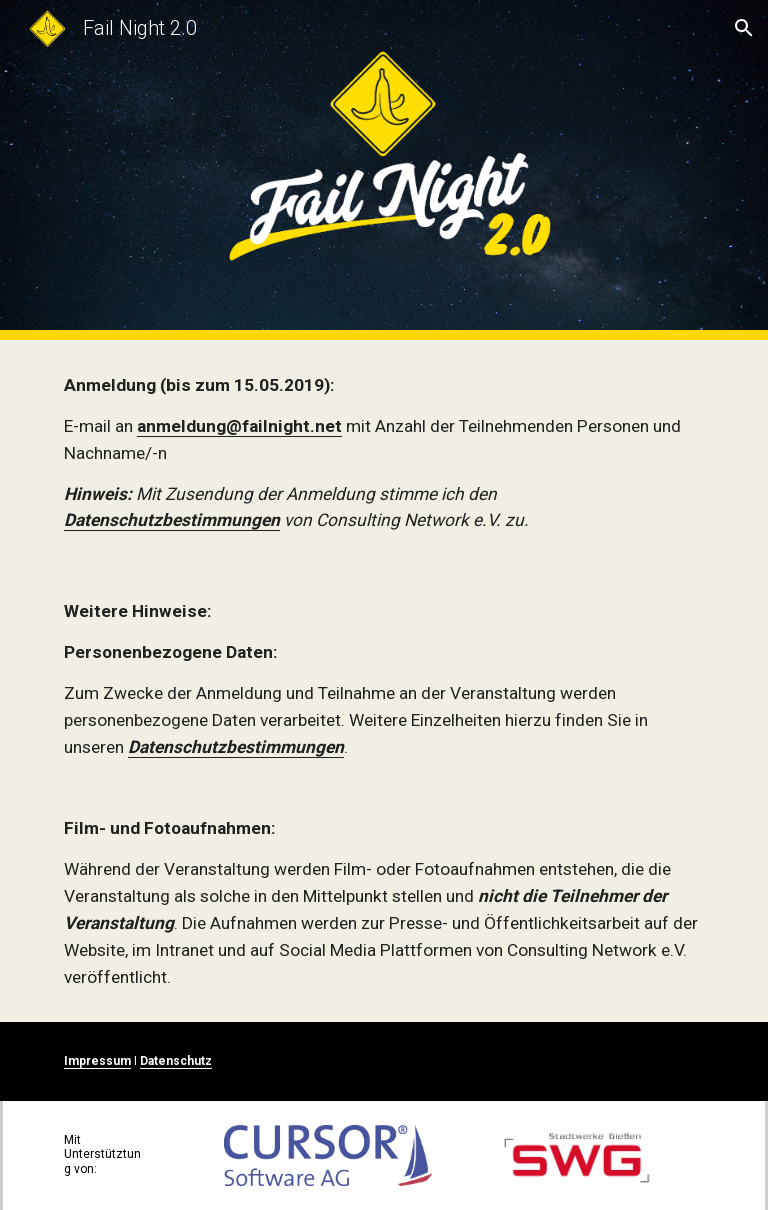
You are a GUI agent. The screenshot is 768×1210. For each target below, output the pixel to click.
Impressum (97, 1061)
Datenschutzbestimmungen (172, 520)
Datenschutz (176, 1061)
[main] (383, 453)
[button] (744, 28)
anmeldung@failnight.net (239, 426)
